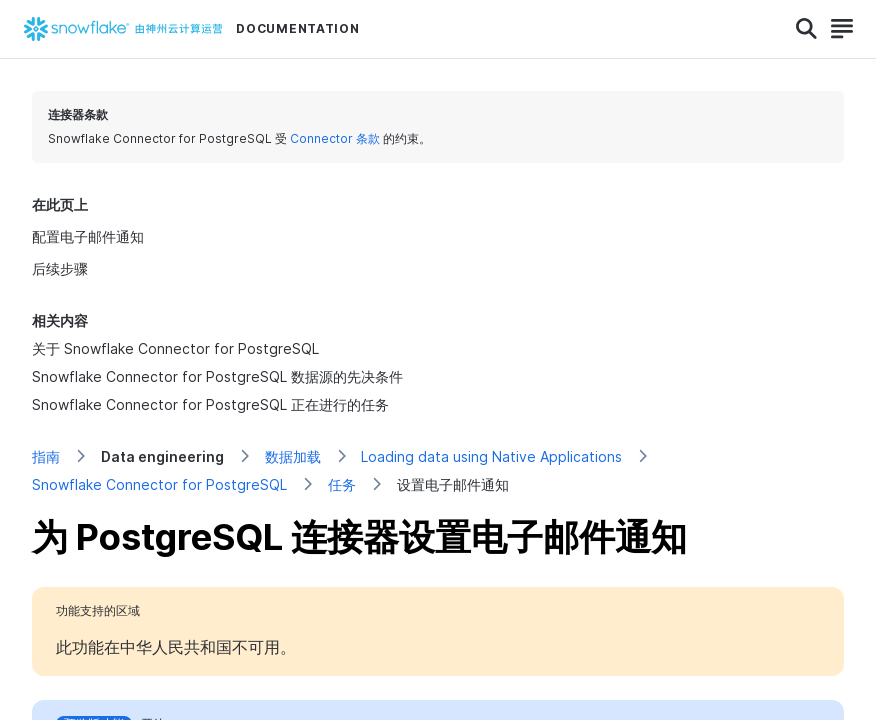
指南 (46, 456)
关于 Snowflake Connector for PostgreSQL (175, 348)
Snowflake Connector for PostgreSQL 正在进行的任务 (210, 404)
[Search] (806, 29)
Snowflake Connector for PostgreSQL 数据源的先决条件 (217, 376)
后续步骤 (60, 268)
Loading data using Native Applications (491, 456)
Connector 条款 (335, 138)
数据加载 (293, 456)
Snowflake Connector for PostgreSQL (159, 484)
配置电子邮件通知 (88, 236)
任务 (342, 484)
